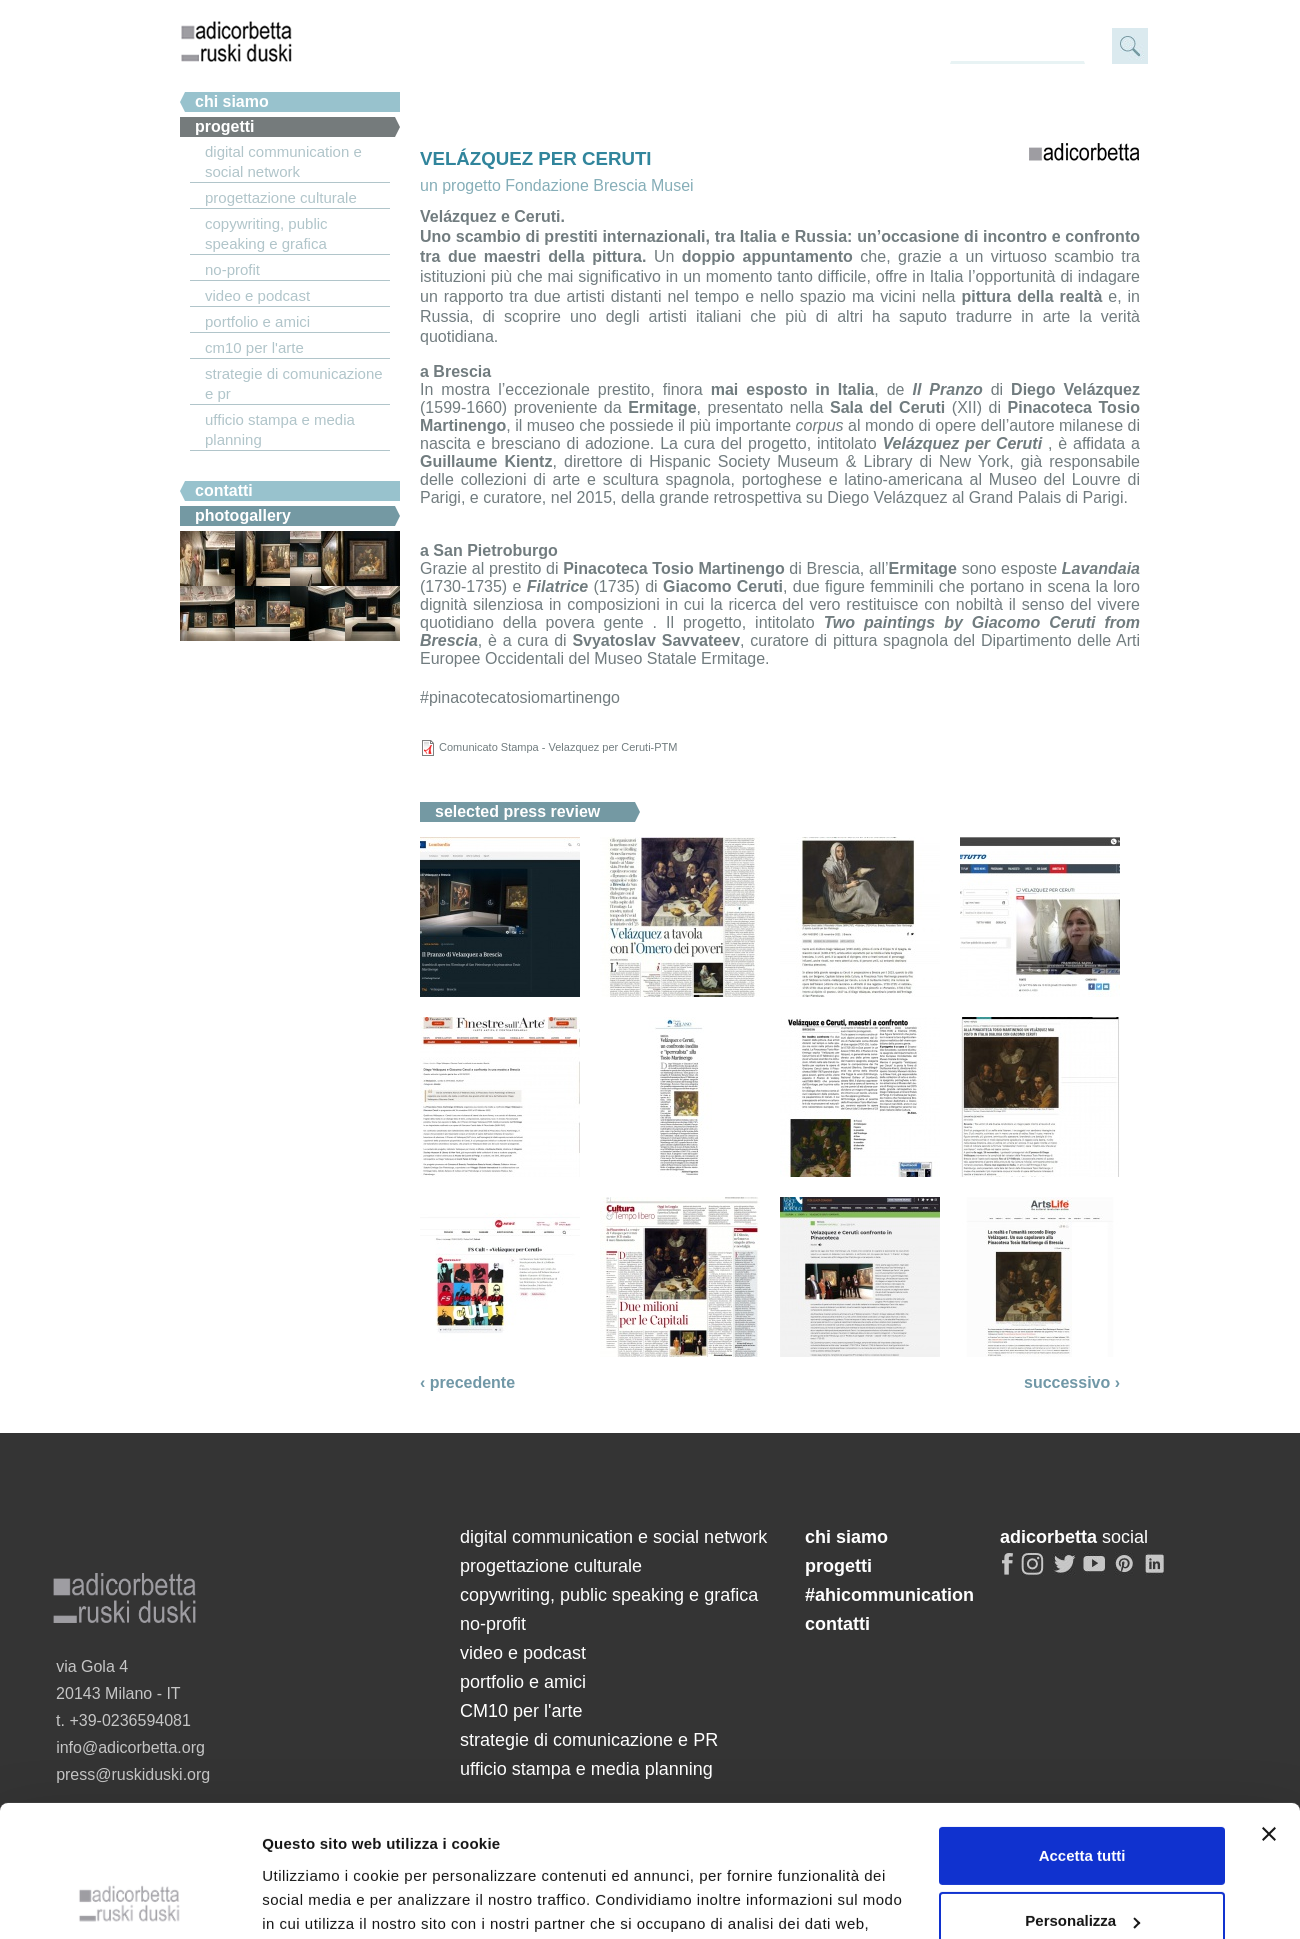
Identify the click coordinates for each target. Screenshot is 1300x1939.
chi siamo (232, 101)
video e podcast (257, 295)
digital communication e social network (283, 161)
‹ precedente (467, 1382)
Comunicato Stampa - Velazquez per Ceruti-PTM (558, 747)
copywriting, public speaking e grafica (266, 233)
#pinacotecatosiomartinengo (520, 697)
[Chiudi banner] (1269, 1567)
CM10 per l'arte (254, 347)
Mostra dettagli (316, 1759)
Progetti (225, 126)
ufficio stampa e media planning (280, 429)
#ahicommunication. (272, 465)
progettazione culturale (281, 197)
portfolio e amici (257, 321)
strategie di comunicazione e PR (294, 383)
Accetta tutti (1082, 1588)
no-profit (232, 269)
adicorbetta (236, 41)
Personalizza (1082, 1654)
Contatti (224, 490)
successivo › (1072, 1382)
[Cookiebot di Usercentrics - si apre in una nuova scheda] (129, 1760)
